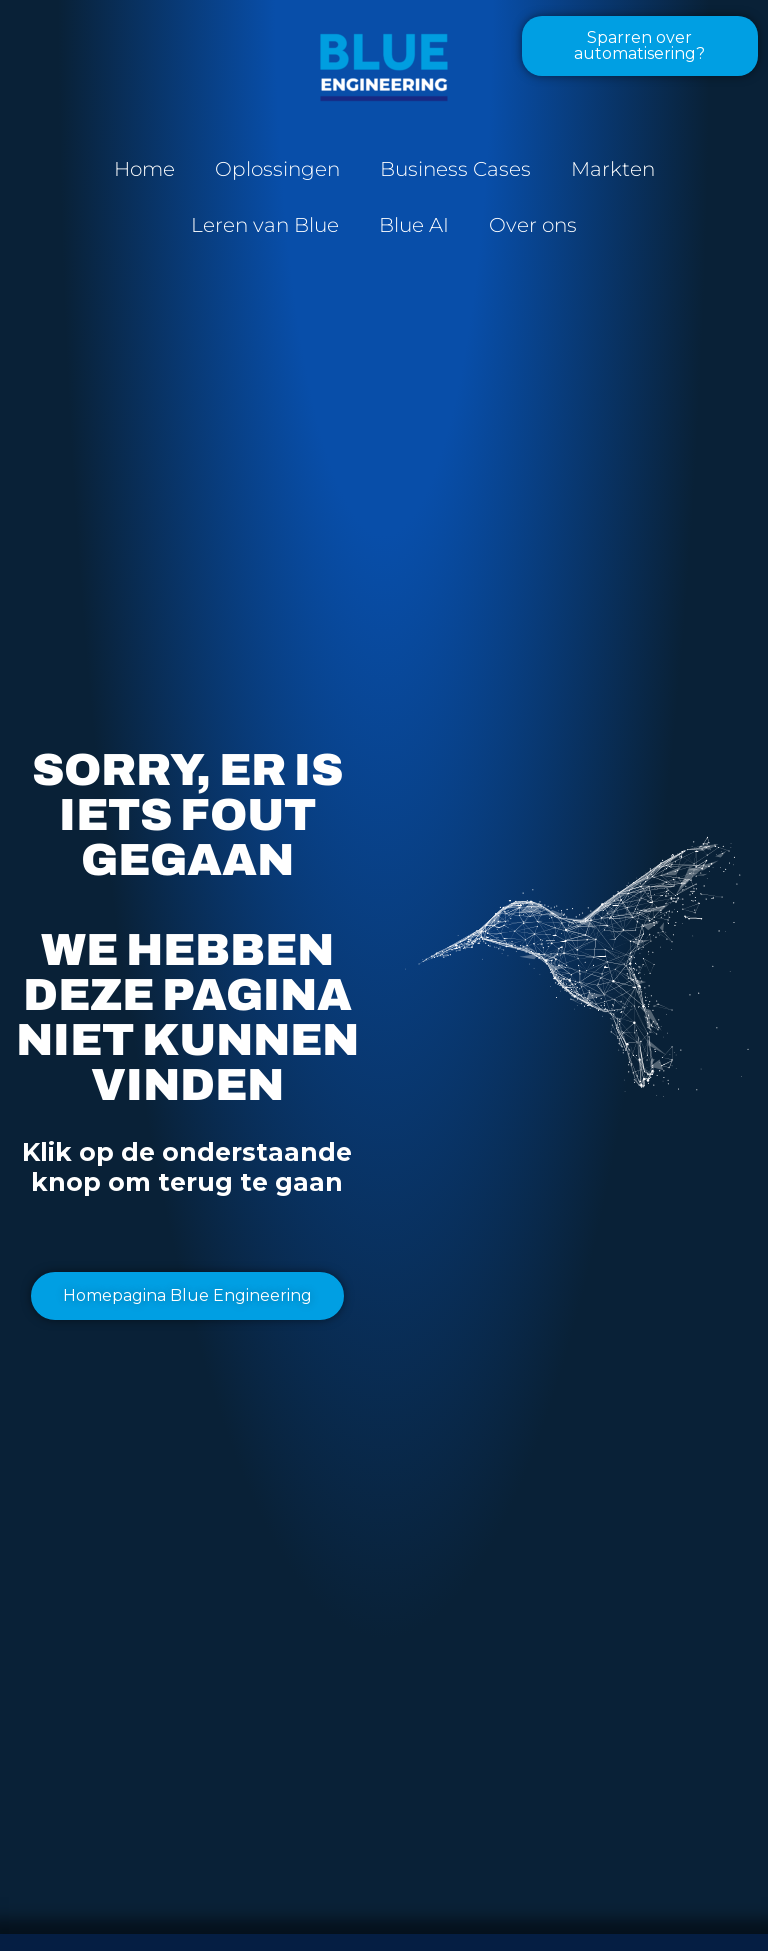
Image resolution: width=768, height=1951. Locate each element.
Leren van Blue (265, 225)
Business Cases (455, 169)
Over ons (533, 225)
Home (144, 169)
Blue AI (414, 225)
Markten (613, 169)
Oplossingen (277, 169)
